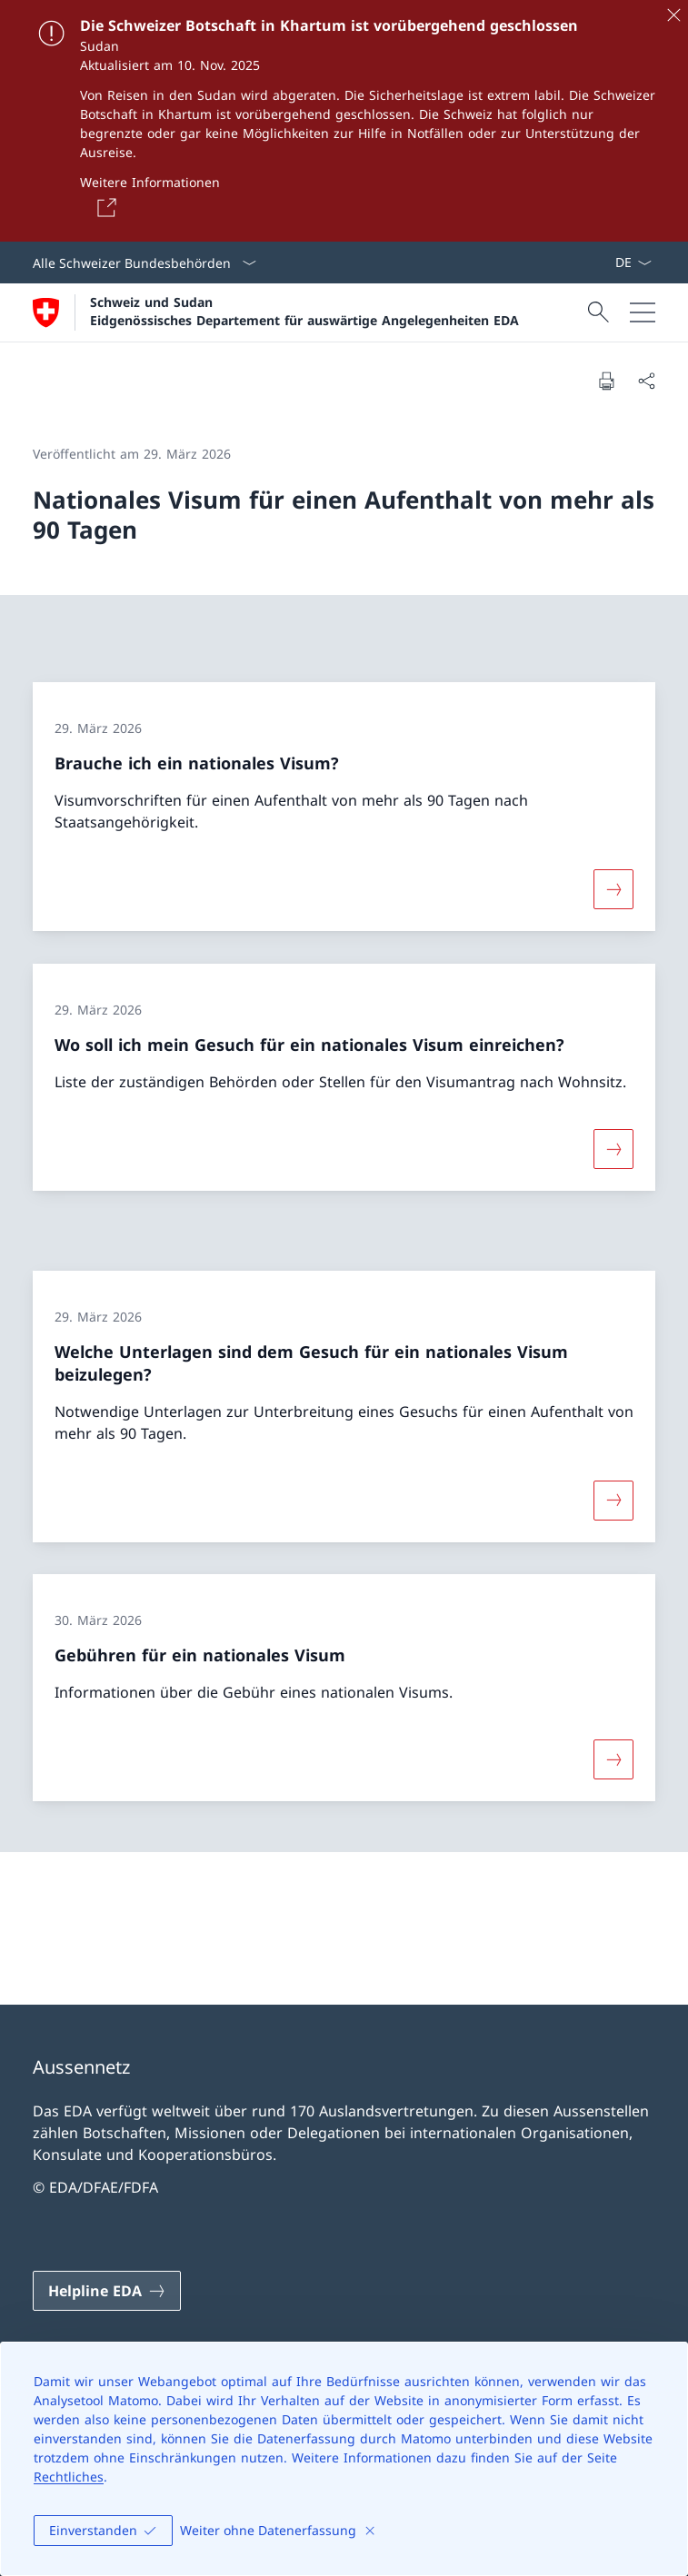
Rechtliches (69, 2476)
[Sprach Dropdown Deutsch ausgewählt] (633, 262)
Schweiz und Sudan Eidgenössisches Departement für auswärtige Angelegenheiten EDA (304, 310)
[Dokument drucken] (606, 381)
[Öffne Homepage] (276, 312)
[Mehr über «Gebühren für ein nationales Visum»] (613, 1759)
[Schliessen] (673, 14)
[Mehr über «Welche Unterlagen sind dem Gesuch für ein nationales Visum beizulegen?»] (613, 1500)
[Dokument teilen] (646, 381)
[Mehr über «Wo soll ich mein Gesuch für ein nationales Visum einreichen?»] (613, 1149)
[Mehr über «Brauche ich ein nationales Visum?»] (613, 889)
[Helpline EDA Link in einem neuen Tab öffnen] (107, 2291)
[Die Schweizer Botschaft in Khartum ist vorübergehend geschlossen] (344, 121)
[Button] (103, 207)
